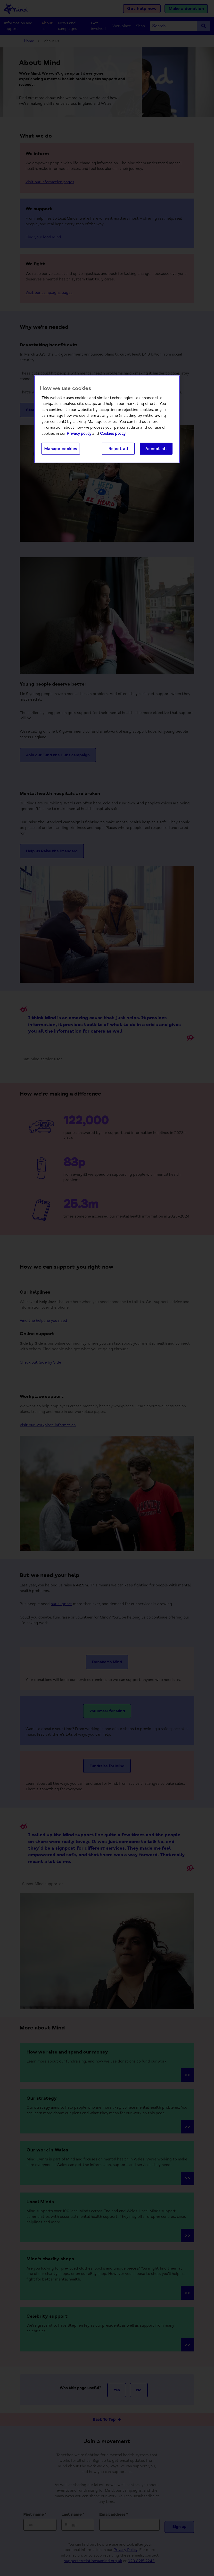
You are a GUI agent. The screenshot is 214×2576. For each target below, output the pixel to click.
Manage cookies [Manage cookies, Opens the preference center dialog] (60, 449)
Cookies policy (112, 433)
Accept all (156, 449)
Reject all (118, 449)
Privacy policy (79, 433)
